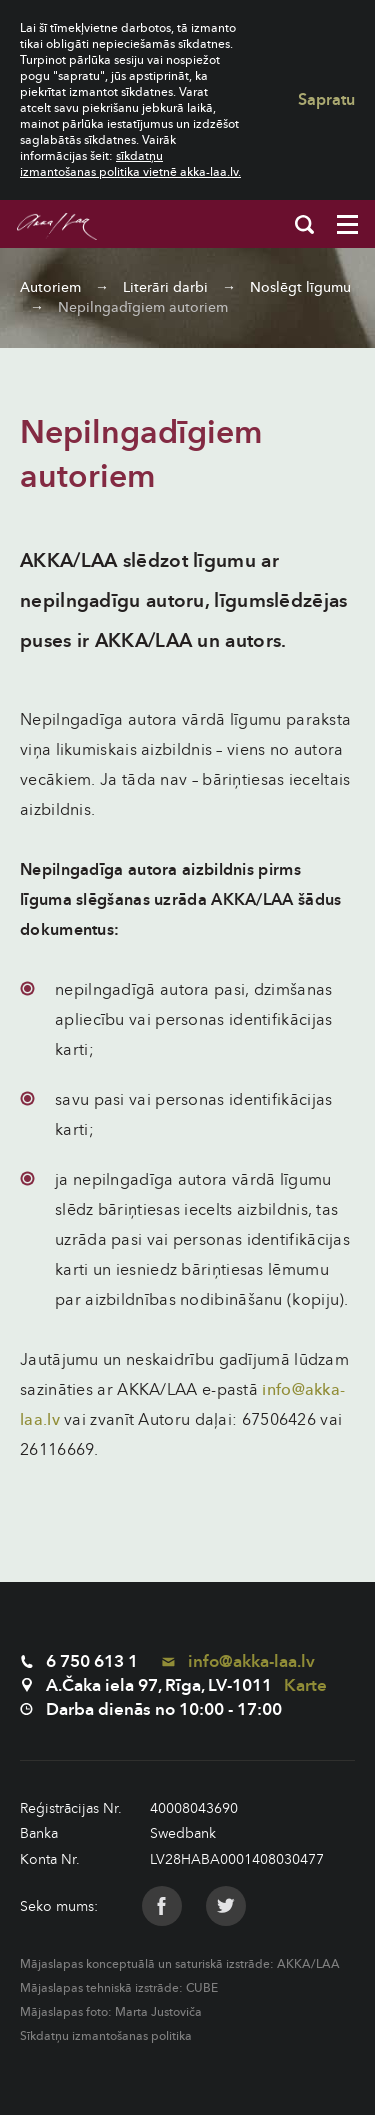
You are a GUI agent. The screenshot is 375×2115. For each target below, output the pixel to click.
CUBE (202, 1988)
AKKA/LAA (308, 1964)
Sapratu (326, 100)
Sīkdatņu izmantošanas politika (106, 2036)
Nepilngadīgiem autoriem (143, 307)
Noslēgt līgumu (300, 287)
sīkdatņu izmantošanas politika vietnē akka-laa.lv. (130, 164)
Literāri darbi (165, 287)
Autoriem (50, 287)
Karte (305, 1685)
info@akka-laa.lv (238, 1661)
